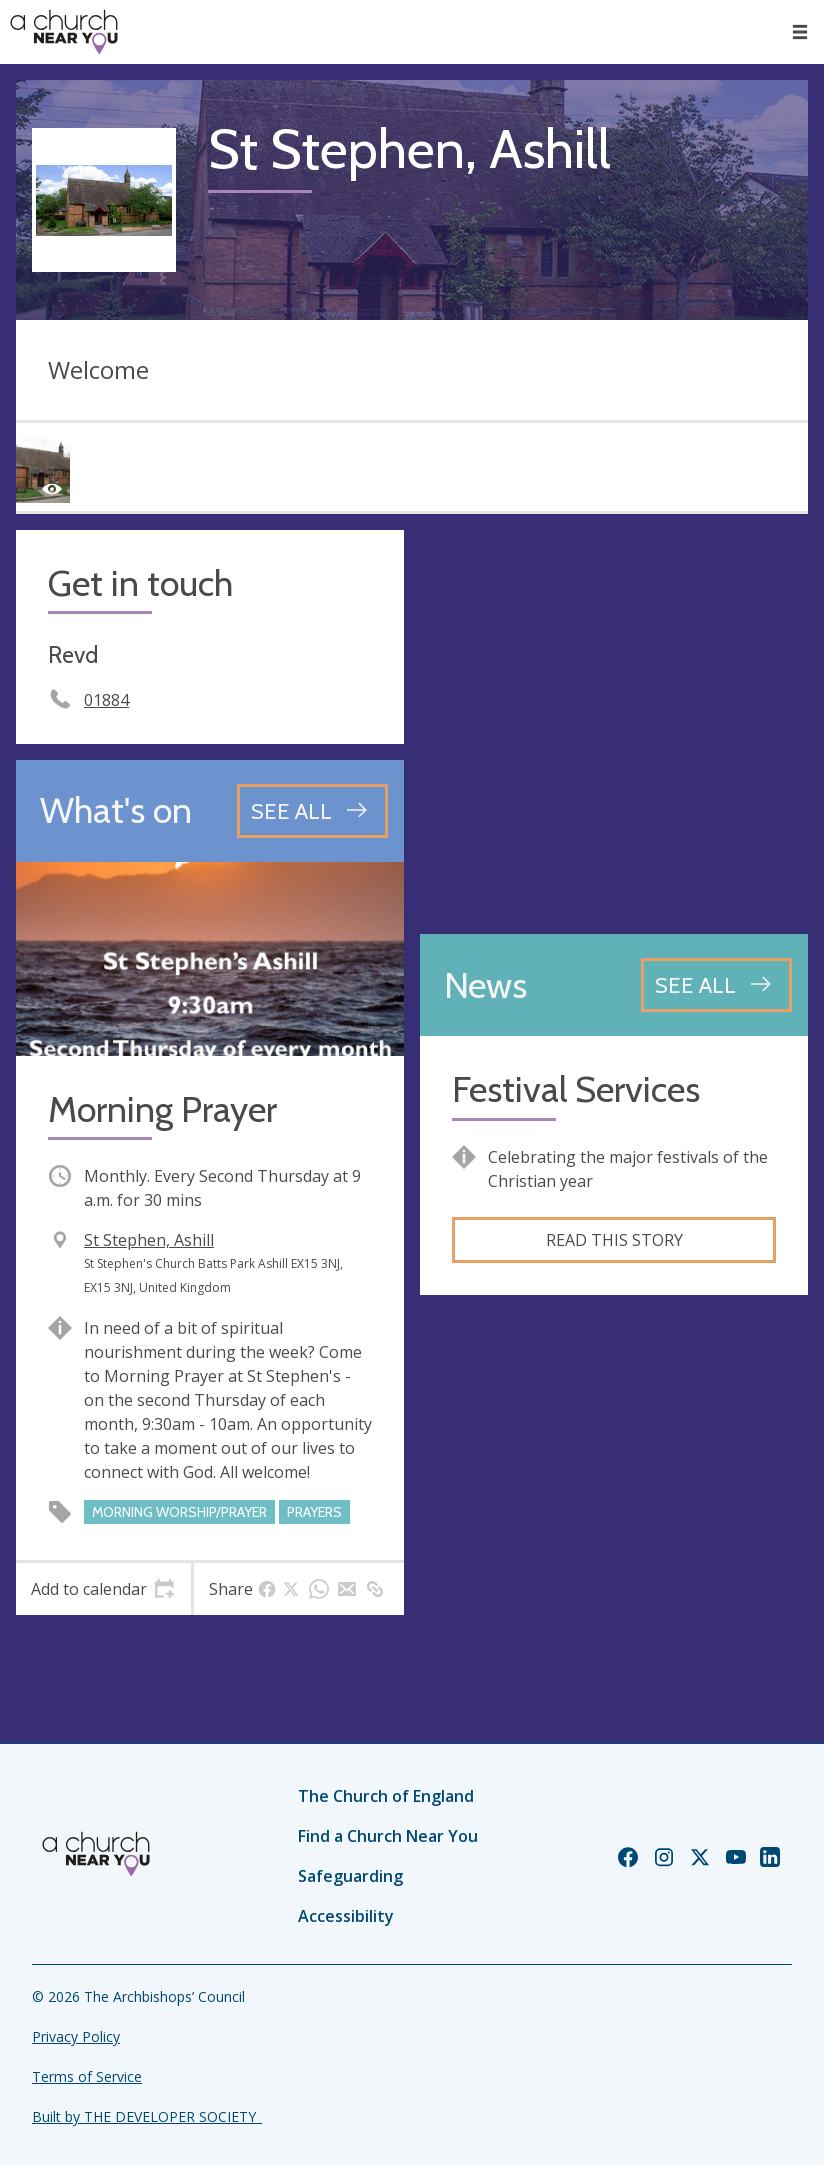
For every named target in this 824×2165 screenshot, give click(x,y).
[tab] (103, 1589)
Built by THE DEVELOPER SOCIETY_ (147, 2116)
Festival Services (576, 1089)
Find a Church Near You (388, 1836)
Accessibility (346, 1916)
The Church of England (386, 1796)
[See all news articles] (716, 985)
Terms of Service (87, 2076)
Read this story (614, 1240)
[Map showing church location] (614, 724)
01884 (106, 700)
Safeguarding (350, 1876)
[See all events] (312, 811)
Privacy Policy (76, 2036)
